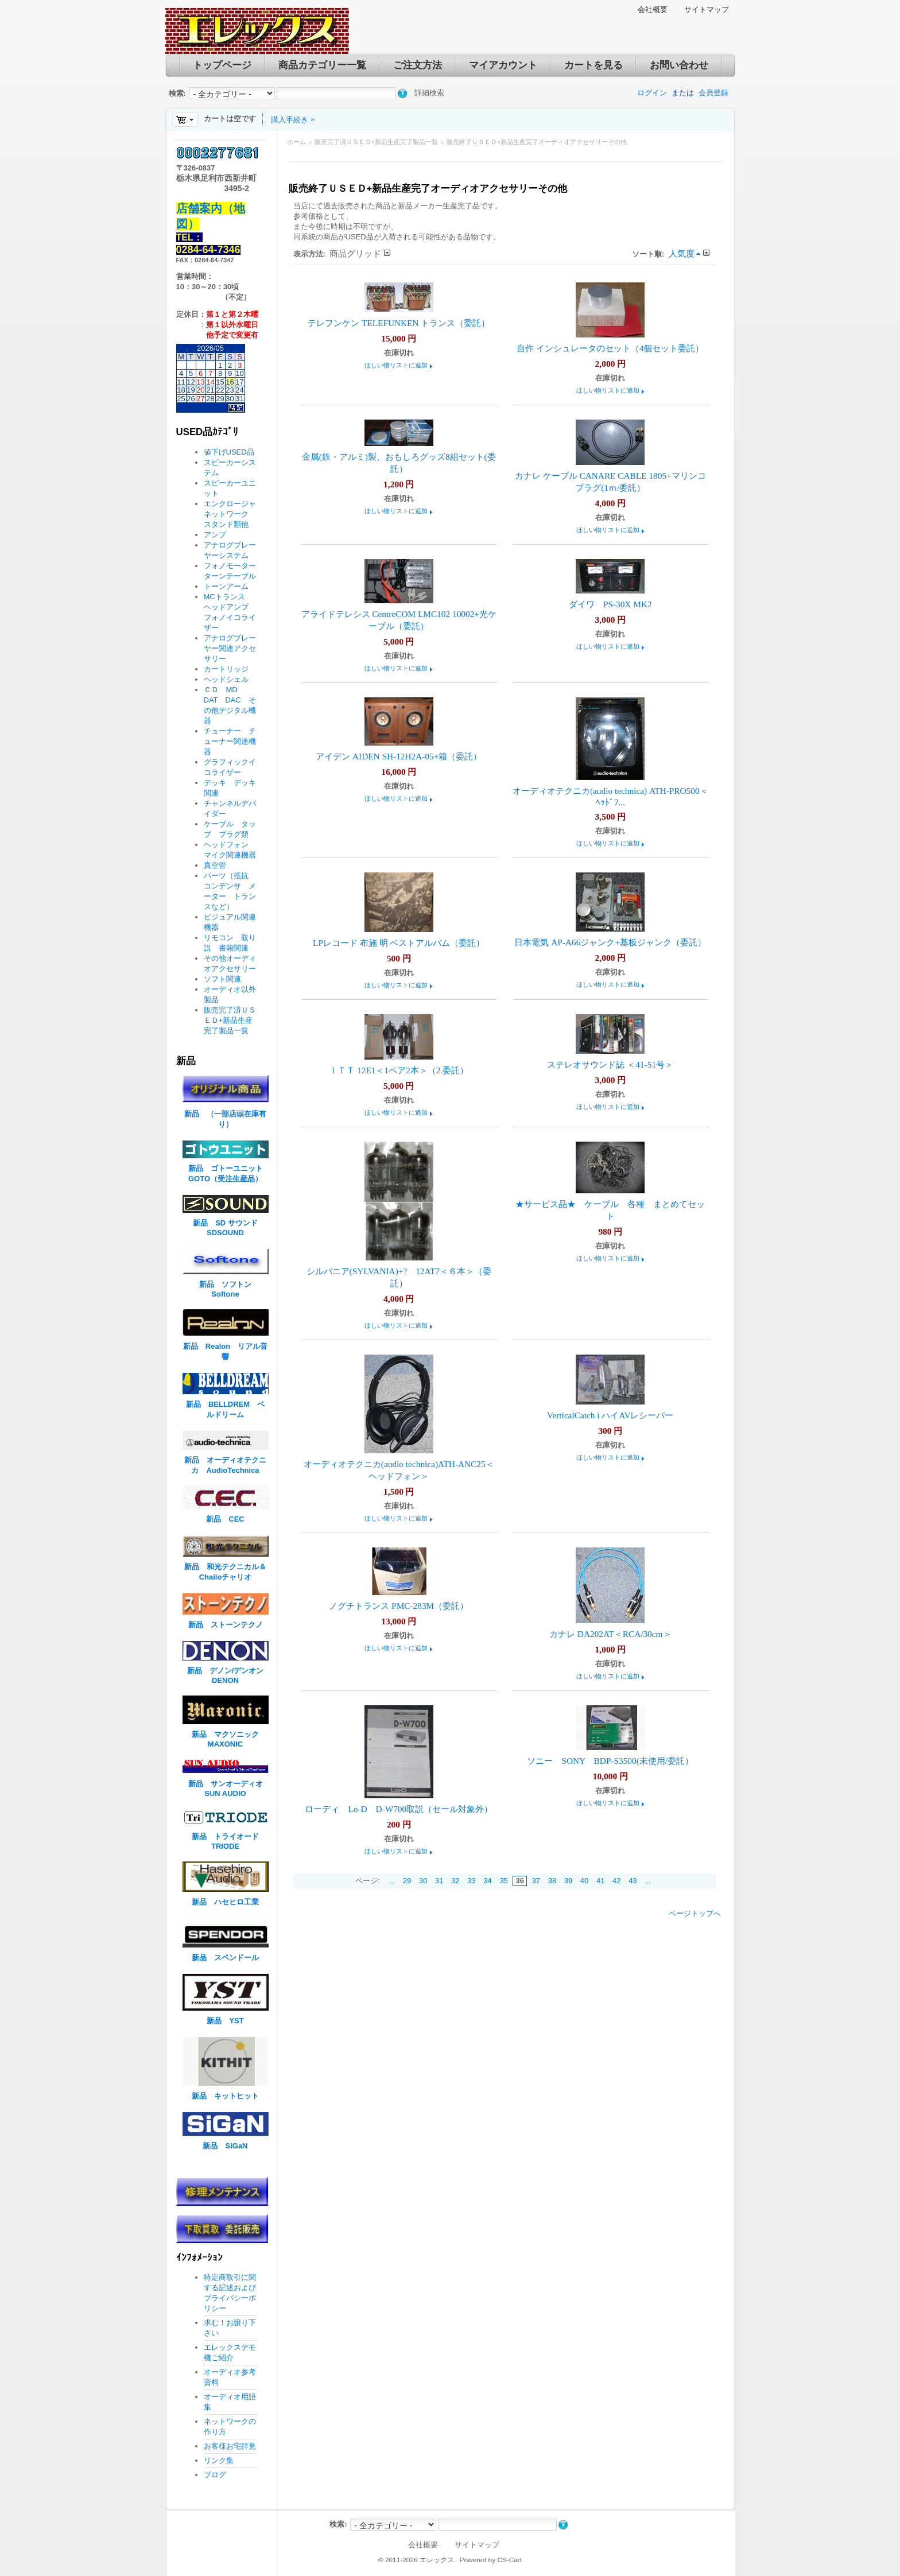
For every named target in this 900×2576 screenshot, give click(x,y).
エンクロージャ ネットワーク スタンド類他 (233, 514)
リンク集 (219, 2460)
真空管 (215, 865)
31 (439, 1880)
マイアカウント (503, 65)
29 (407, 1880)
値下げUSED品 (229, 452)
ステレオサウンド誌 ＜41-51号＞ (610, 1064)
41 (600, 1880)
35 (503, 1880)
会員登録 (713, 92)
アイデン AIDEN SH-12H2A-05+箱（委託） (399, 756)
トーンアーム (226, 586)
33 (471, 1880)
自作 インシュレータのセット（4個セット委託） (610, 348)
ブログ (215, 2474)
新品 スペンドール (225, 1957)
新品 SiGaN (225, 2146)
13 (200, 382)
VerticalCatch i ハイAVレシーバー (610, 1415)
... (392, 1880)
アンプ (215, 534)
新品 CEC (228, 1519)
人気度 (682, 253)
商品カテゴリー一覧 (322, 65)
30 (423, 1880)
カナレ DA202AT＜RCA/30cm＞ (610, 1634)
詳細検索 (429, 92)
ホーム (296, 141)
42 (616, 1880)
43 (633, 1880)
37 (536, 1880)
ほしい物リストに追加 (396, 365)
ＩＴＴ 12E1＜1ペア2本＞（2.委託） (398, 1070)
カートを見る (593, 65)
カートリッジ (230, 669)
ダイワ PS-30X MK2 (610, 604)
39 (568, 1880)
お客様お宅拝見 (230, 2446)
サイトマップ (706, 9)
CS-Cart (509, 2560)
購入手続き (289, 119)
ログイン (652, 92)
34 (487, 1880)
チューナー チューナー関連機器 (230, 741)
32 (455, 1880)
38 (552, 1880)
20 (200, 390)
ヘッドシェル (226, 679)
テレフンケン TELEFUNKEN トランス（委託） (399, 323)
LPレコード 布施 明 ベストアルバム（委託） (398, 943)
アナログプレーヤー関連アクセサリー (230, 648)
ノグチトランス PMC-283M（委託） (398, 1606)
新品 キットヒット (225, 2096)
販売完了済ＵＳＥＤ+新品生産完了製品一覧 (376, 141)
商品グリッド (355, 253)
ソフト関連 (222, 979)
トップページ (222, 65)
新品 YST (225, 2020)
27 (200, 398)
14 (210, 382)
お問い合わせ (679, 65)
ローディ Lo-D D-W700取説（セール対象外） (398, 1809)
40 (584, 1880)
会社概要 (653, 9)
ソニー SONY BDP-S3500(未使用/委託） (610, 1761)
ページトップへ (695, 1913)
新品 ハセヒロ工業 (225, 1902)
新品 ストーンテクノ (225, 1624)
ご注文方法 (417, 65)
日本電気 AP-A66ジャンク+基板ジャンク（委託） (610, 942)
